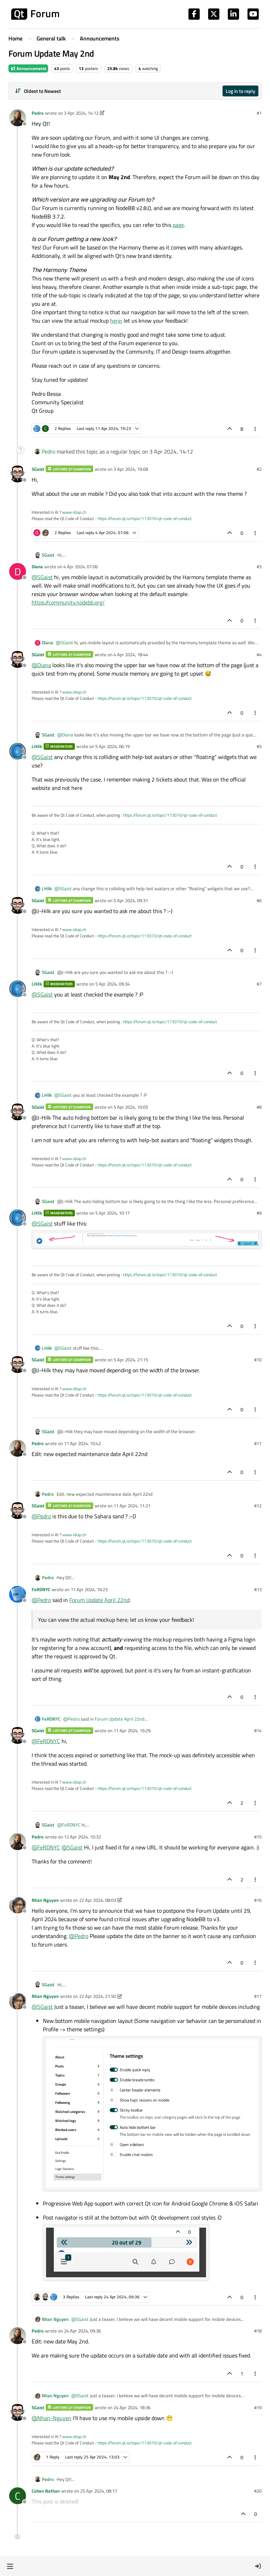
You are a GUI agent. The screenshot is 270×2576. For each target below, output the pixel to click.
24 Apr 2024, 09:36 (82, 2330)
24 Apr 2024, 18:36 (132, 2407)
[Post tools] (255, 428)
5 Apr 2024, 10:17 (112, 1212)
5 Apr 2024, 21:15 (131, 1359)
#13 (258, 1589)
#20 (258, 2490)
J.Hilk (37, 746)
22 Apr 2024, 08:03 (97, 1900)
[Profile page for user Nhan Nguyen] (17, 1905)
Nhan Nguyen (45, 1900)
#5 (259, 746)
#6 (259, 900)
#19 (258, 2407)
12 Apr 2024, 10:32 (82, 1836)
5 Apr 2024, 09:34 (112, 983)
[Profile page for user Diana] (17, 571)
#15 (258, 1836)
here (115, 320)
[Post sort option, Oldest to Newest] (38, 91)
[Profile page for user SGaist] (17, 474)
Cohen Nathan (46, 2490)
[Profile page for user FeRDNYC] (17, 1594)
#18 (258, 2330)
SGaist (38, 469)
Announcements (28, 68)
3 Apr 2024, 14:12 (81, 112)
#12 (258, 1505)
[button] (10, 2566)
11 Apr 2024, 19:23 (89, 1589)
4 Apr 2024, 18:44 (131, 654)
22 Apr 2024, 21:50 (97, 1996)
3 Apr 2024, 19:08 (131, 469)
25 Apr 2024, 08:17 (98, 2490)
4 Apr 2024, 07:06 (80, 566)
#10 (258, 1359)
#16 (258, 1900)
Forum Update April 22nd (99, 1600)
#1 (259, 112)
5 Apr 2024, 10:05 (131, 1106)
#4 (259, 654)
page (178, 225)
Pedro (38, 112)
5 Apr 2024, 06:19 (112, 746)
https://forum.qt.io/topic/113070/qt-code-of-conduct (145, 518)
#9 (259, 1212)
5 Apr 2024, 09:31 (131, 900)
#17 (258, 1996)
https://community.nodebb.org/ (68, 602)
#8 (259, 1106)
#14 (258, 1730)
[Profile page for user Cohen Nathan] (17, 2495)
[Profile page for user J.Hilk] (17, 751)
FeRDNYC (41, 1589)
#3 (259, 566)
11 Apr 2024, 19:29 (132, 1730)
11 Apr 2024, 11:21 (132, 1505)
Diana (37, 566)
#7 (259, 983)
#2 (259, 469)
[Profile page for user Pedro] (17, 117)
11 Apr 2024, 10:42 (82, 1443)
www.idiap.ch (74, 512)
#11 (258, 1443)
